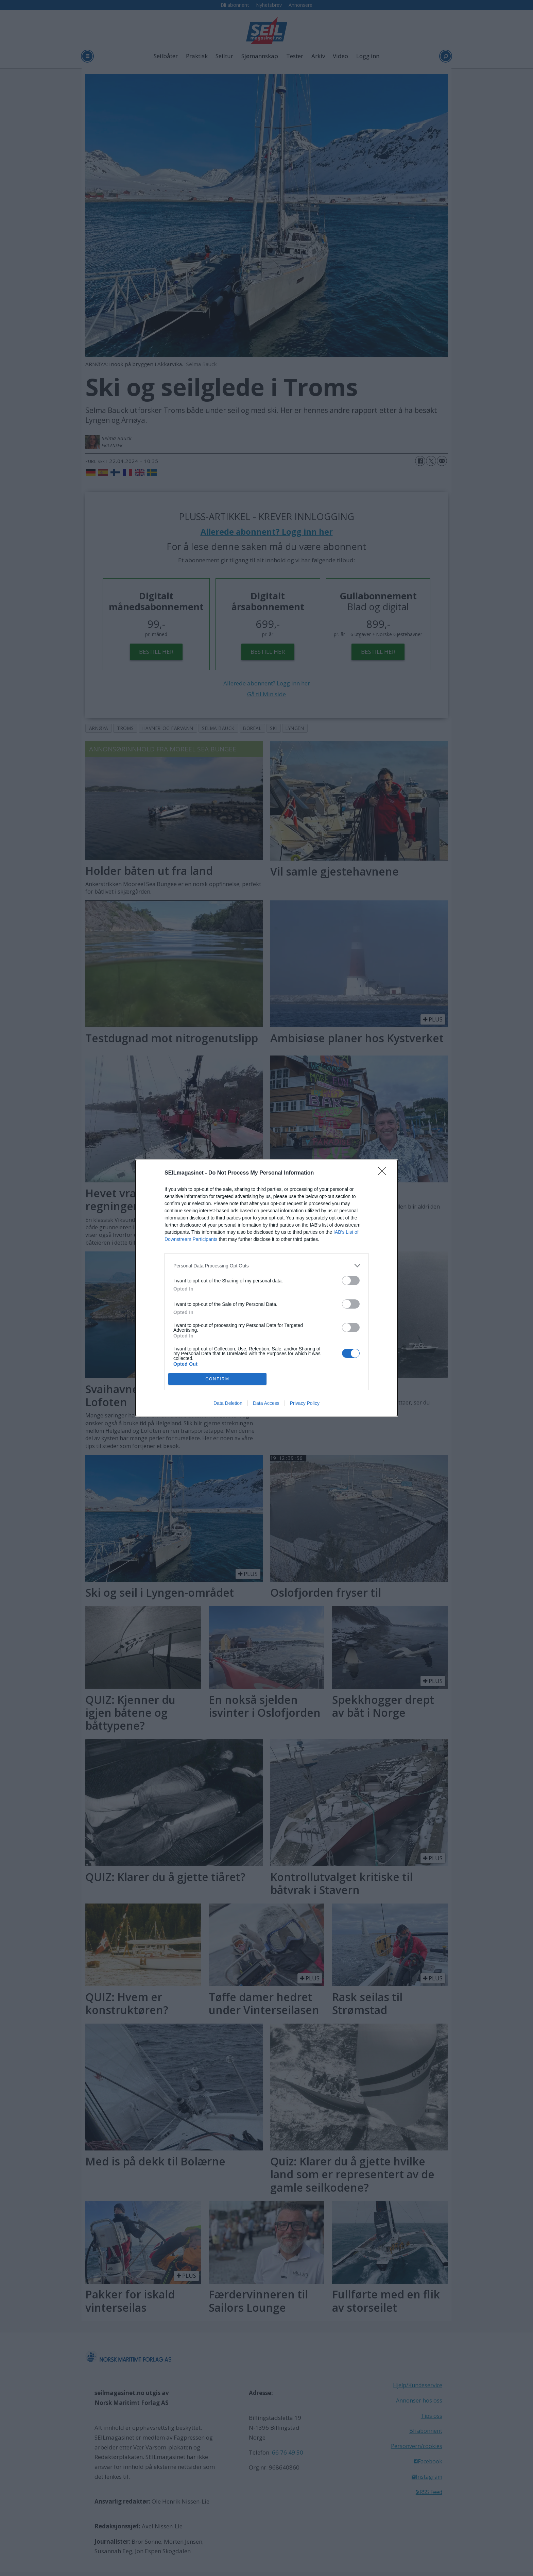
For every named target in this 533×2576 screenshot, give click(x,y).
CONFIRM (217, 1379)
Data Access (266, 1403)
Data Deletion (227, 1403)
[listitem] (266, 1265)
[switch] (351, 1280)
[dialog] (266, 1288)
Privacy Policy (305, 1403)
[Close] (384, 1173)
